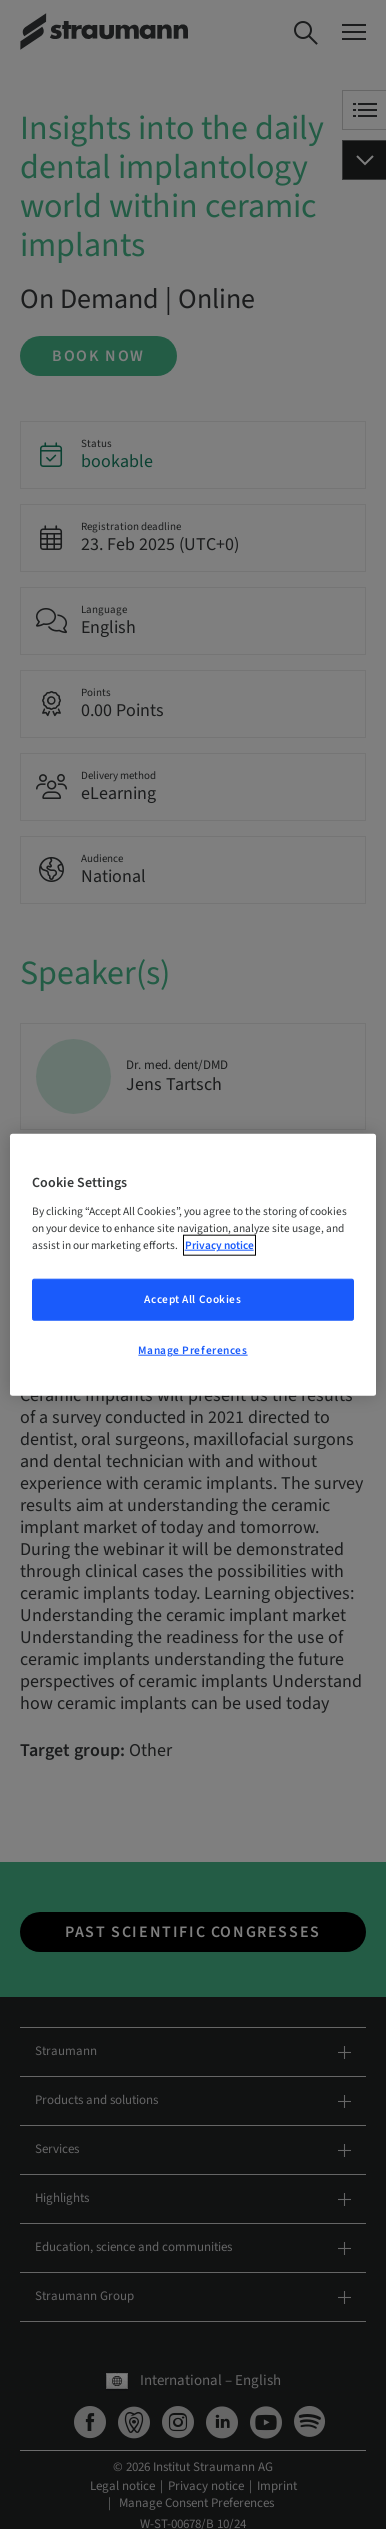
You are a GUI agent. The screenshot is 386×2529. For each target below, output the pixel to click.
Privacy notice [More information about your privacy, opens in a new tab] (219, 1245)
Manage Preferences (192, 1350)
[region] (193, 1264)
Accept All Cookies (192, 1299)
